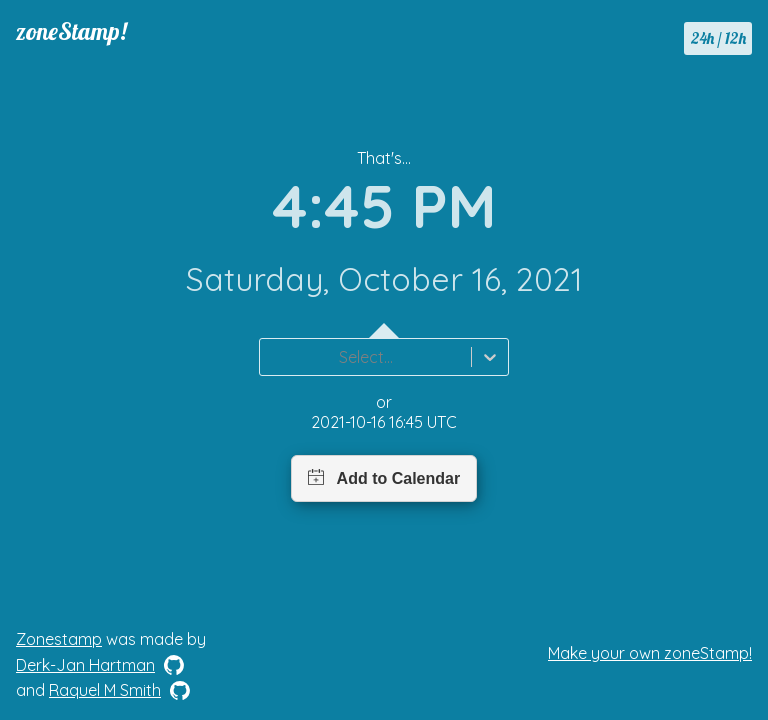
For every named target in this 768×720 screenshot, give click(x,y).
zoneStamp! (71, 31)
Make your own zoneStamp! (650, 653)
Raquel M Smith (105, 690)
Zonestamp (59, 639)
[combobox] (272, 357)
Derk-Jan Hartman (85, 665)
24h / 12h (718, 38)
